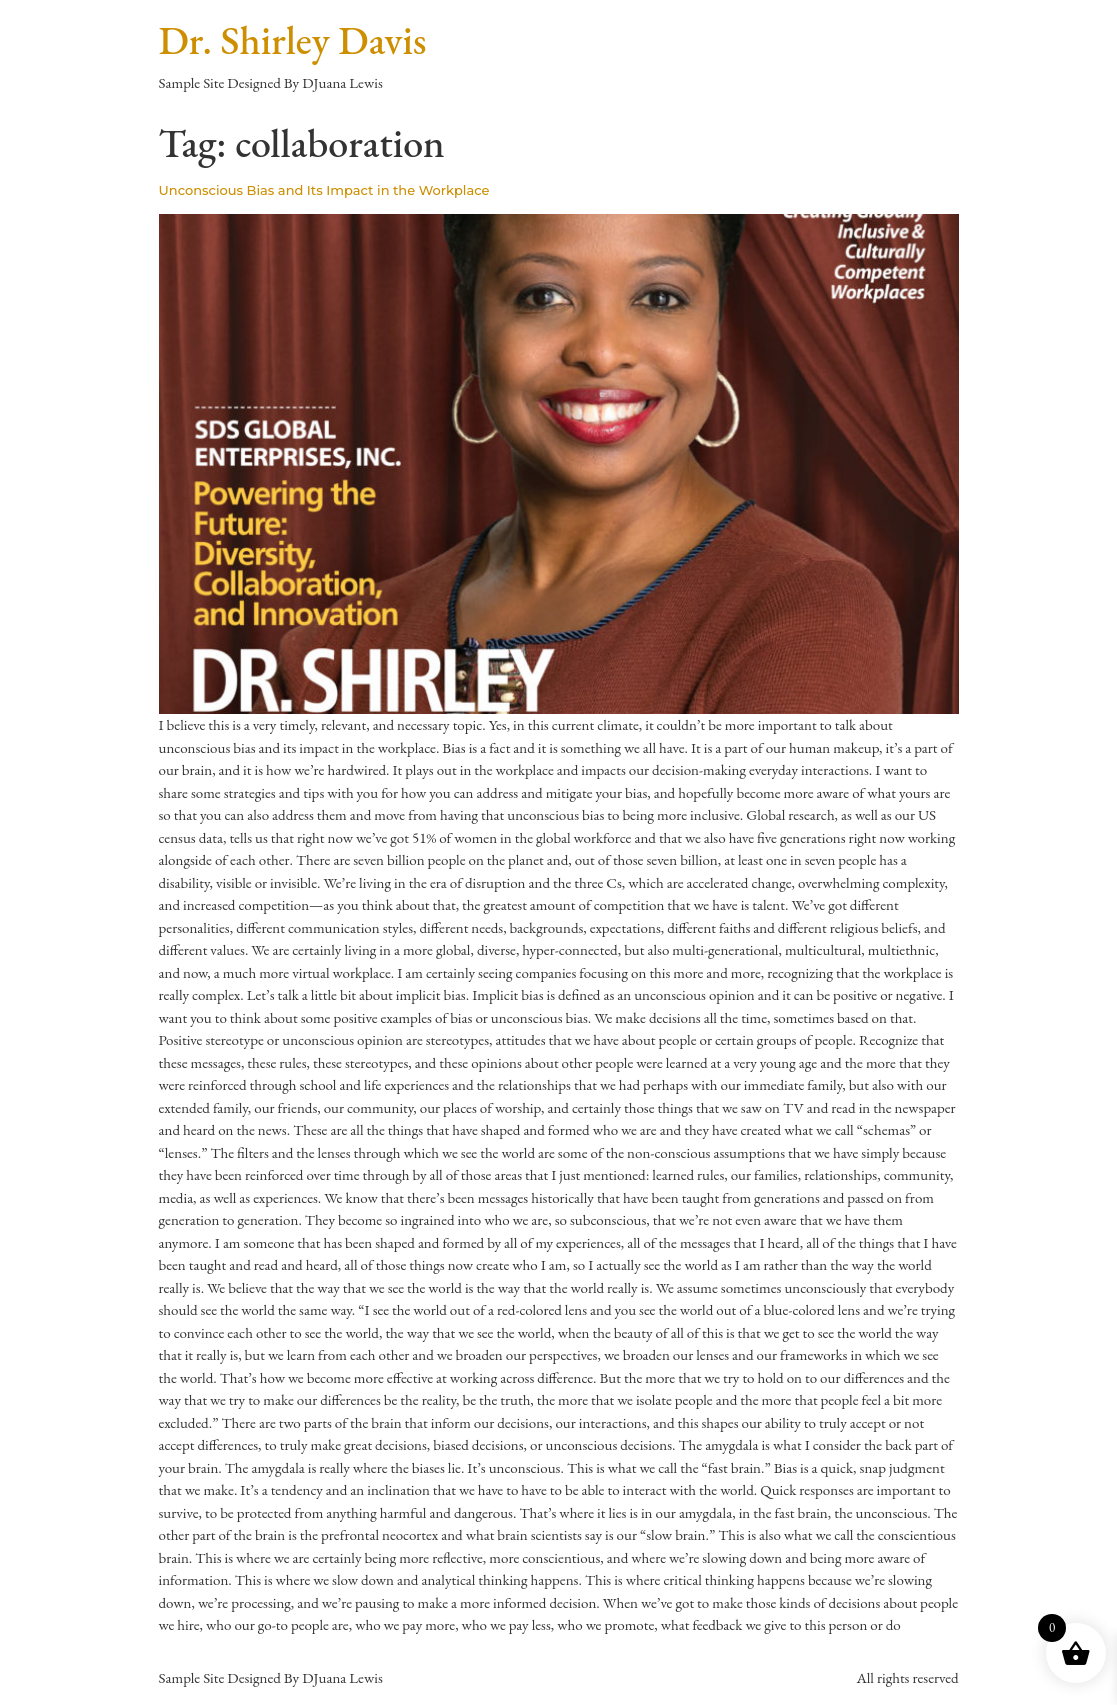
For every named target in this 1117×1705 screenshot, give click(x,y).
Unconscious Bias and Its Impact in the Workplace (324, 190)
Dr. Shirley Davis (293, 40)
